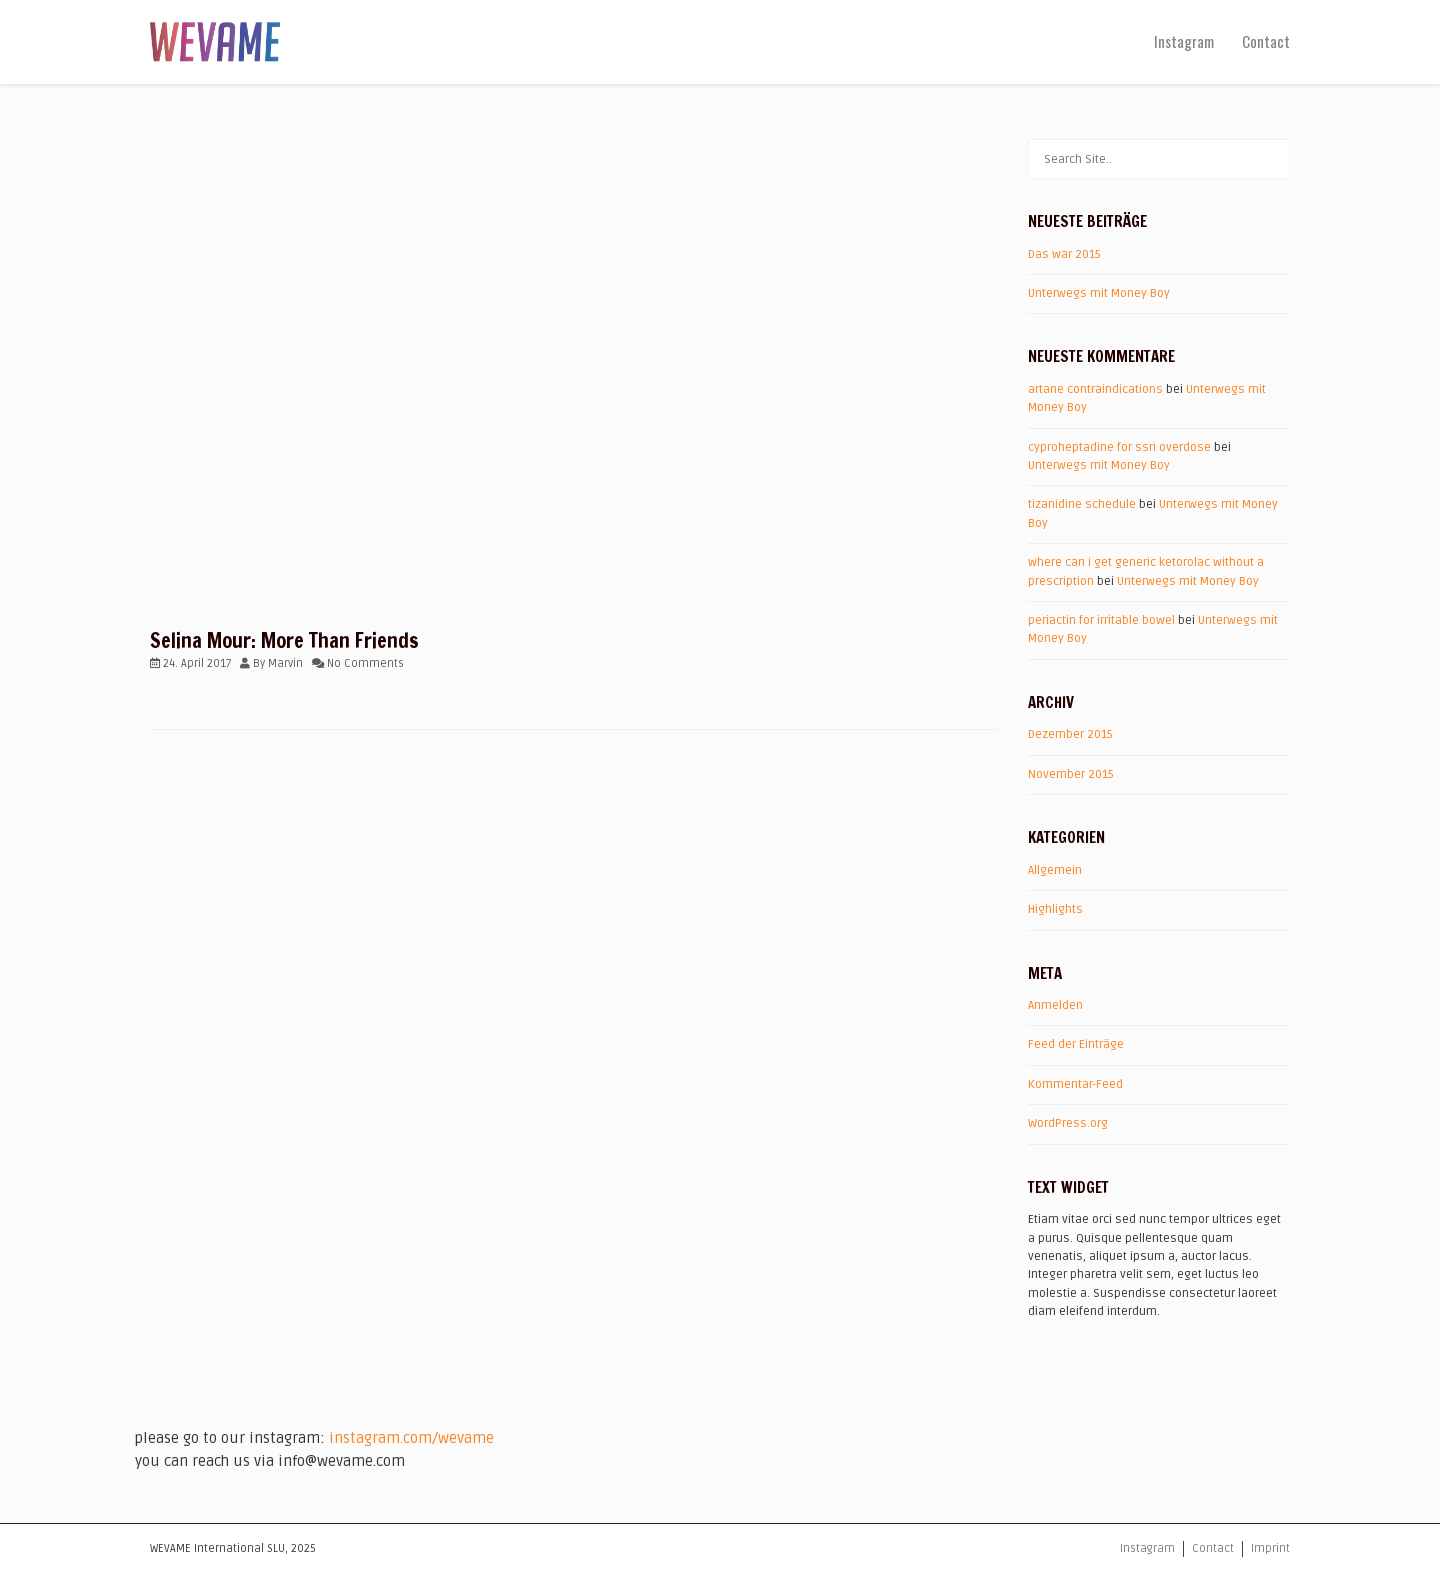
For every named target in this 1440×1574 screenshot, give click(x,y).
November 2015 (1071, 774)
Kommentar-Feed (1075, 1084)
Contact (1266, 41)
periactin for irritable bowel (1101, 620)
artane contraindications (1095, 389)
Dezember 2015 (1070, 734)
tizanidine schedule (1082, 504)
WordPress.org (1068, 1123)
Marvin (285, 663)
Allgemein (1055, 870)
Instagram (1184, 41)
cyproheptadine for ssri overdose (1119, 447)
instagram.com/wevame (411, 1438)
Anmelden (1055, 1005)
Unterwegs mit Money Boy (1099, 293)
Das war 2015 (1064, 254)
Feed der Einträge (1076, 1044)
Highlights (1055, 909)
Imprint (1270, 1548)
